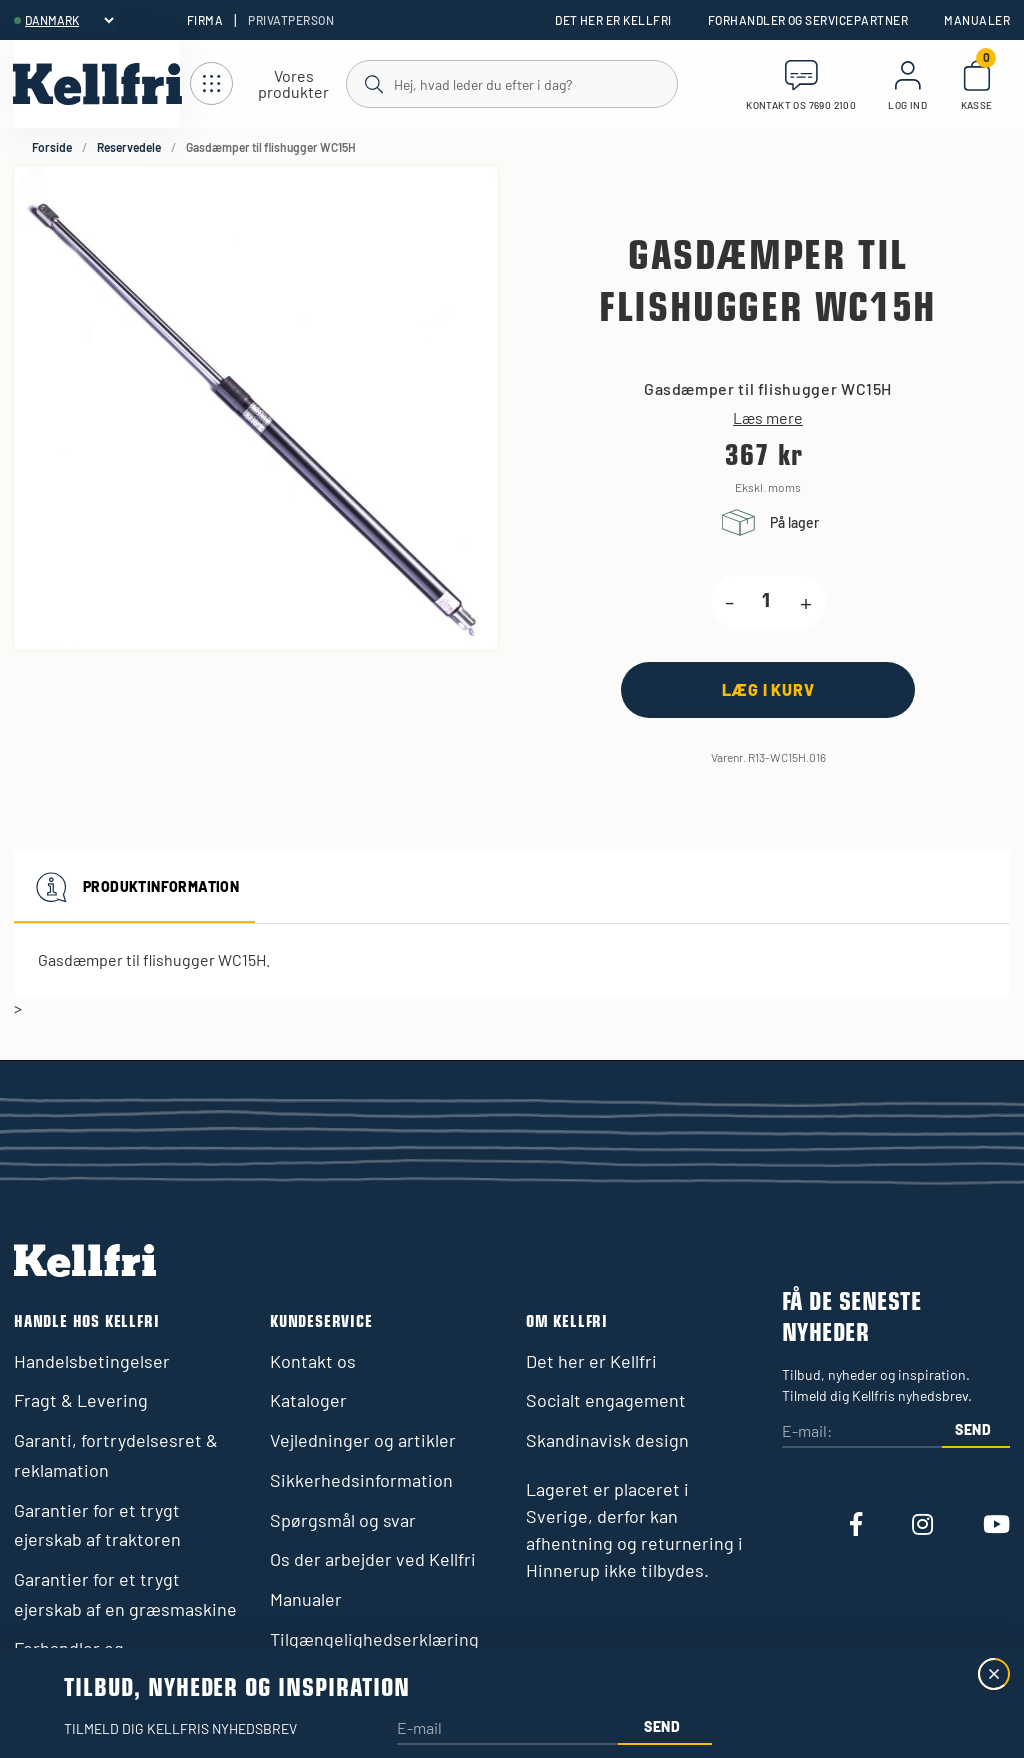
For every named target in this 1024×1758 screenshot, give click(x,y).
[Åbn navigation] (268, 84)
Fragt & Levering (81, 1400)
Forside (52, 147)
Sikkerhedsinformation (361, 1480)
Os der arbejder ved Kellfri (373, 1559)
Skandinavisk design (607, 1440)
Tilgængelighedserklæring (374, 1639)
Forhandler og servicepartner (808, 20)
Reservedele (129, 147)
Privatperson (291, 20)
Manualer (977, 20)
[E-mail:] (862, 1432)
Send (973, 1429)
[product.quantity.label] (767, 602)
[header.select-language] (69, 20)
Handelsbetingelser (92, 1361)
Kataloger (308, 1400)
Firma (205, 20)
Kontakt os (313, 1361)
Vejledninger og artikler (363, 1440)
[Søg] (511, 83)
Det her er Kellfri (613, 20)
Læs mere (768, 418)
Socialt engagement (606, 1400)
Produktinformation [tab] (134, 887)
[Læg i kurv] (768, 689)
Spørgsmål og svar (343, 1520)
